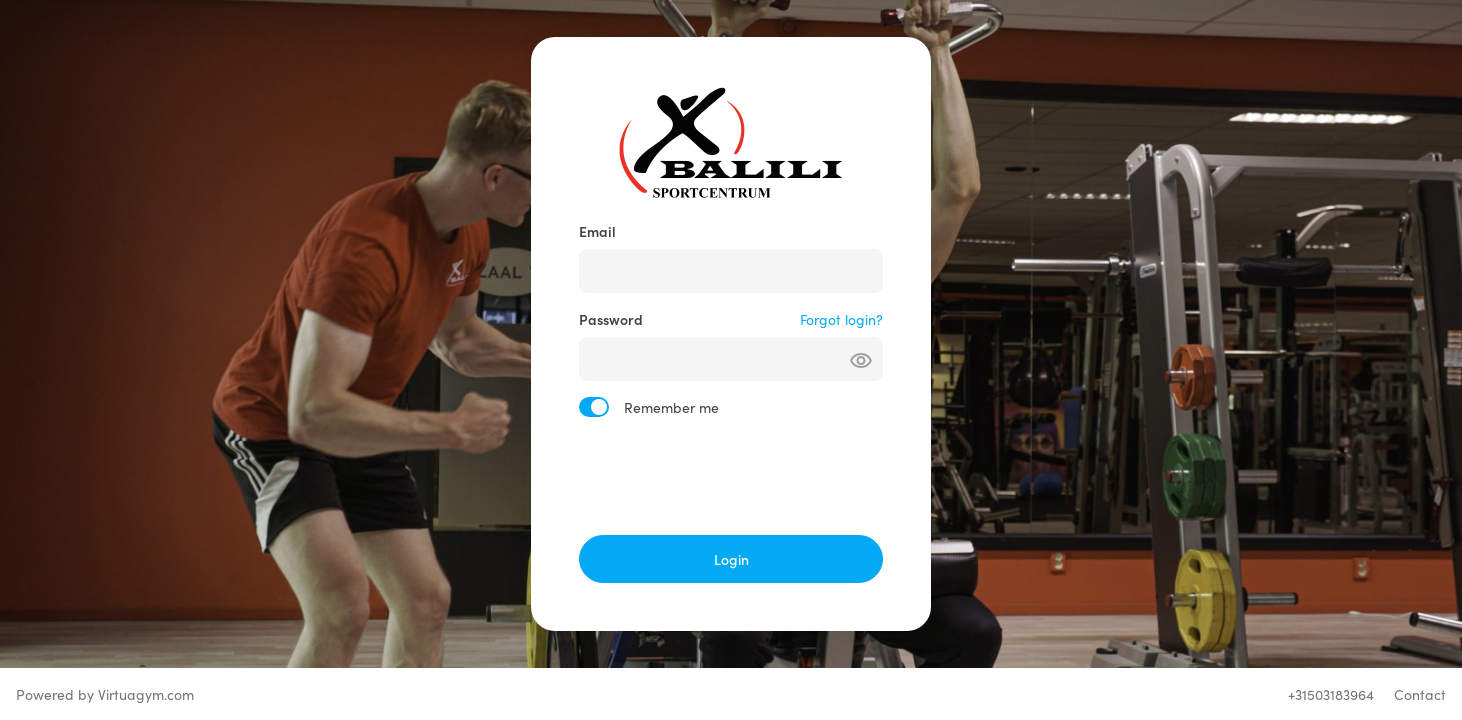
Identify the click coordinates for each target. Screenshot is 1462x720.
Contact (1420, 694)
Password (611, 319)
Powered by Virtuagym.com (105, 694)
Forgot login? (841, 319)
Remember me (671, 407)
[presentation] (731, 476)
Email (597, 231)
